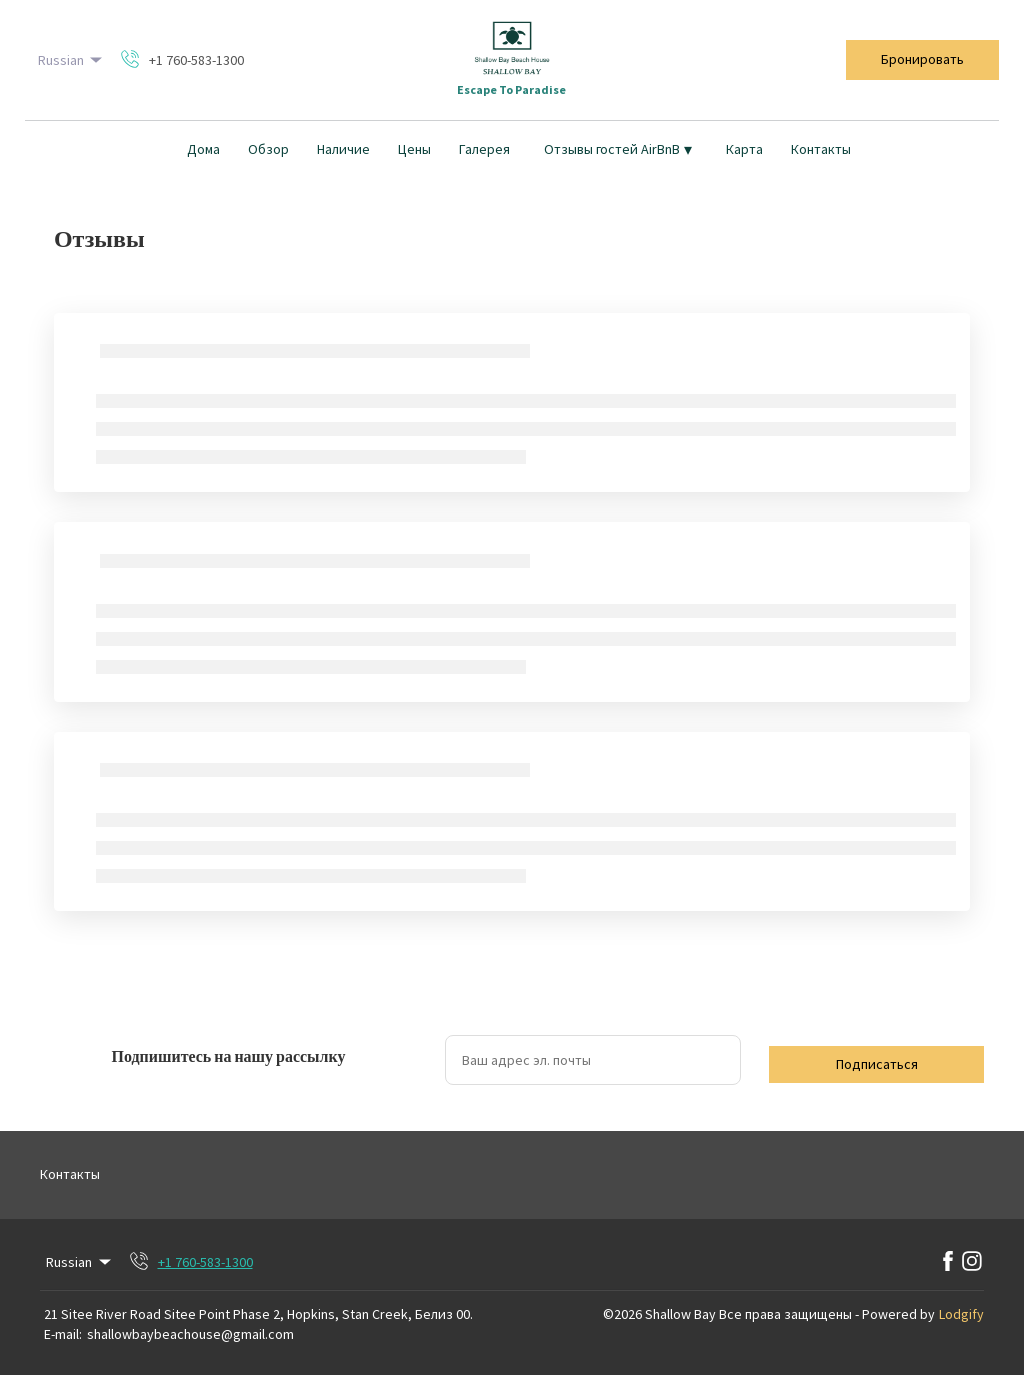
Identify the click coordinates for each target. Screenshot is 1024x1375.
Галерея (484, 149)
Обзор (268, 149)
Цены (414, 149)
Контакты (821, 149)
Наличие (343, 149)
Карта (744, 149)
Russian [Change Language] (72, 60)
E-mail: (63, 1334)
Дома (203, 149)
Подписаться (877, 1064)
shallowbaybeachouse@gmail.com (190, 1334)
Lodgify (961, 1314)
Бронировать (922, 59)
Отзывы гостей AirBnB (618, 149)
